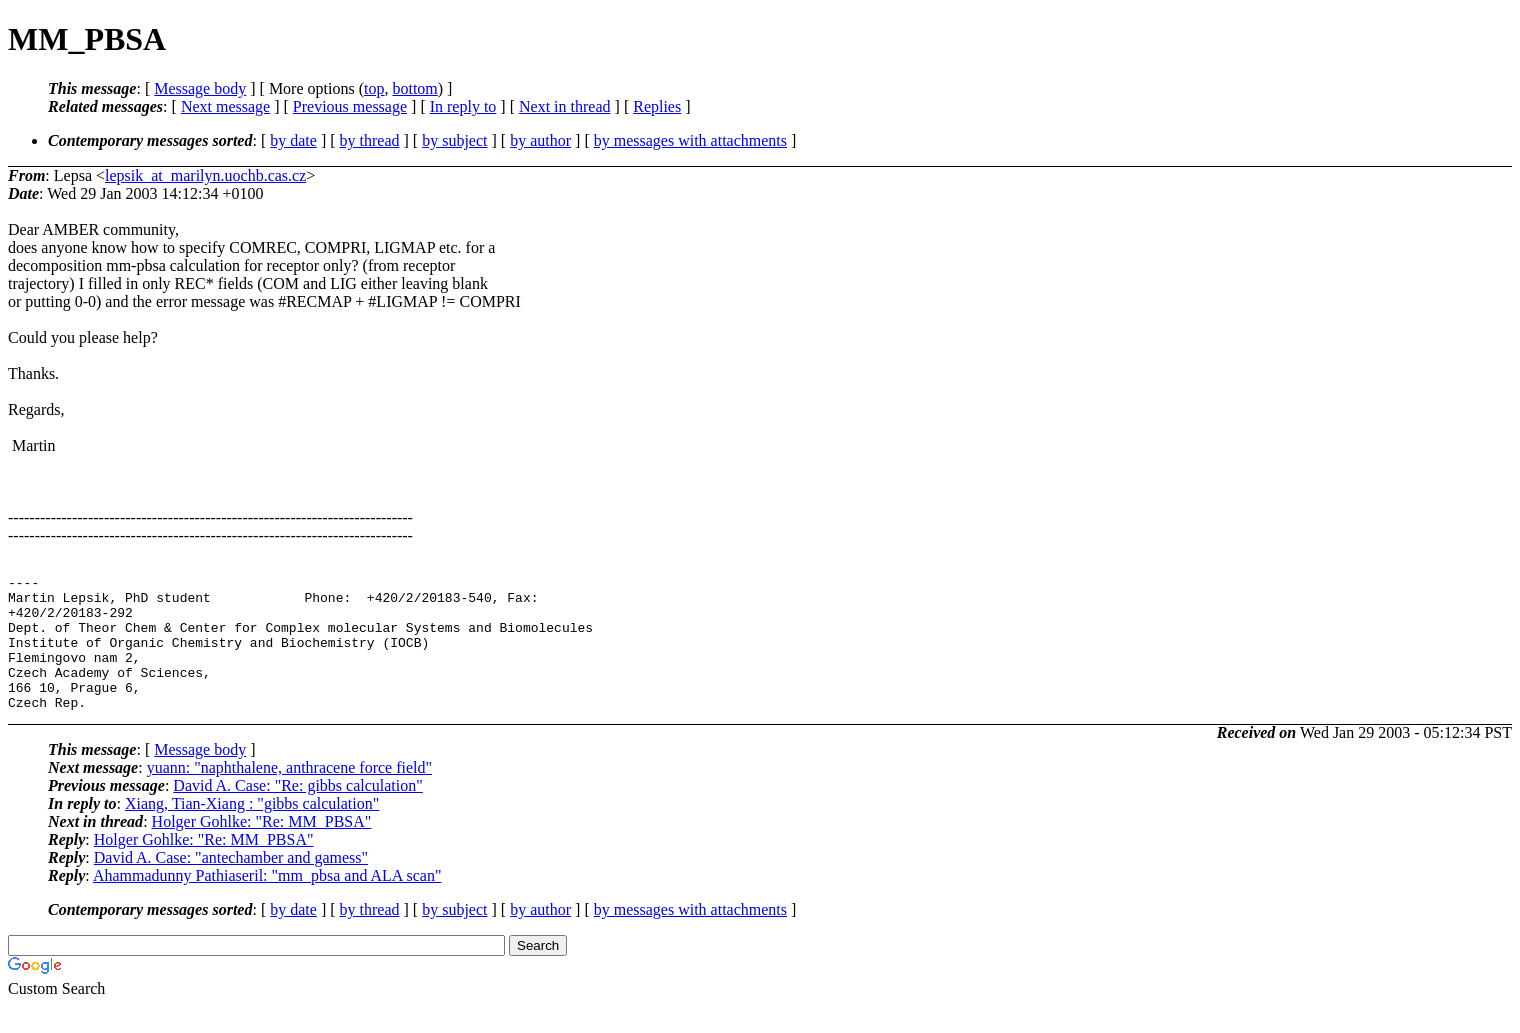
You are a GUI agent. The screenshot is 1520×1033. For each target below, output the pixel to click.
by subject (454, 140)
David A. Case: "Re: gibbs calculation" (297, 812)
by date (293, 140)
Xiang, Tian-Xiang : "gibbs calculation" (252, 830)
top (374, 88)
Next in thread (565, 106)
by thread (370, 140)
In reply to (463, 106)
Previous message (350, 106)
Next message (225, 106)
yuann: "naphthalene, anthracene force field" (289, 794)
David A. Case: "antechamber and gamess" (231, 884)
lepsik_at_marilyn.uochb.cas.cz (205, 175)
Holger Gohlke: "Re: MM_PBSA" (262, 848)
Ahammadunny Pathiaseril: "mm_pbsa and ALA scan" (267, 902)
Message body (200, 88)
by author (540, 140)
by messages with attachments (690, 140)
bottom (414, 88)
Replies (657, 106)
